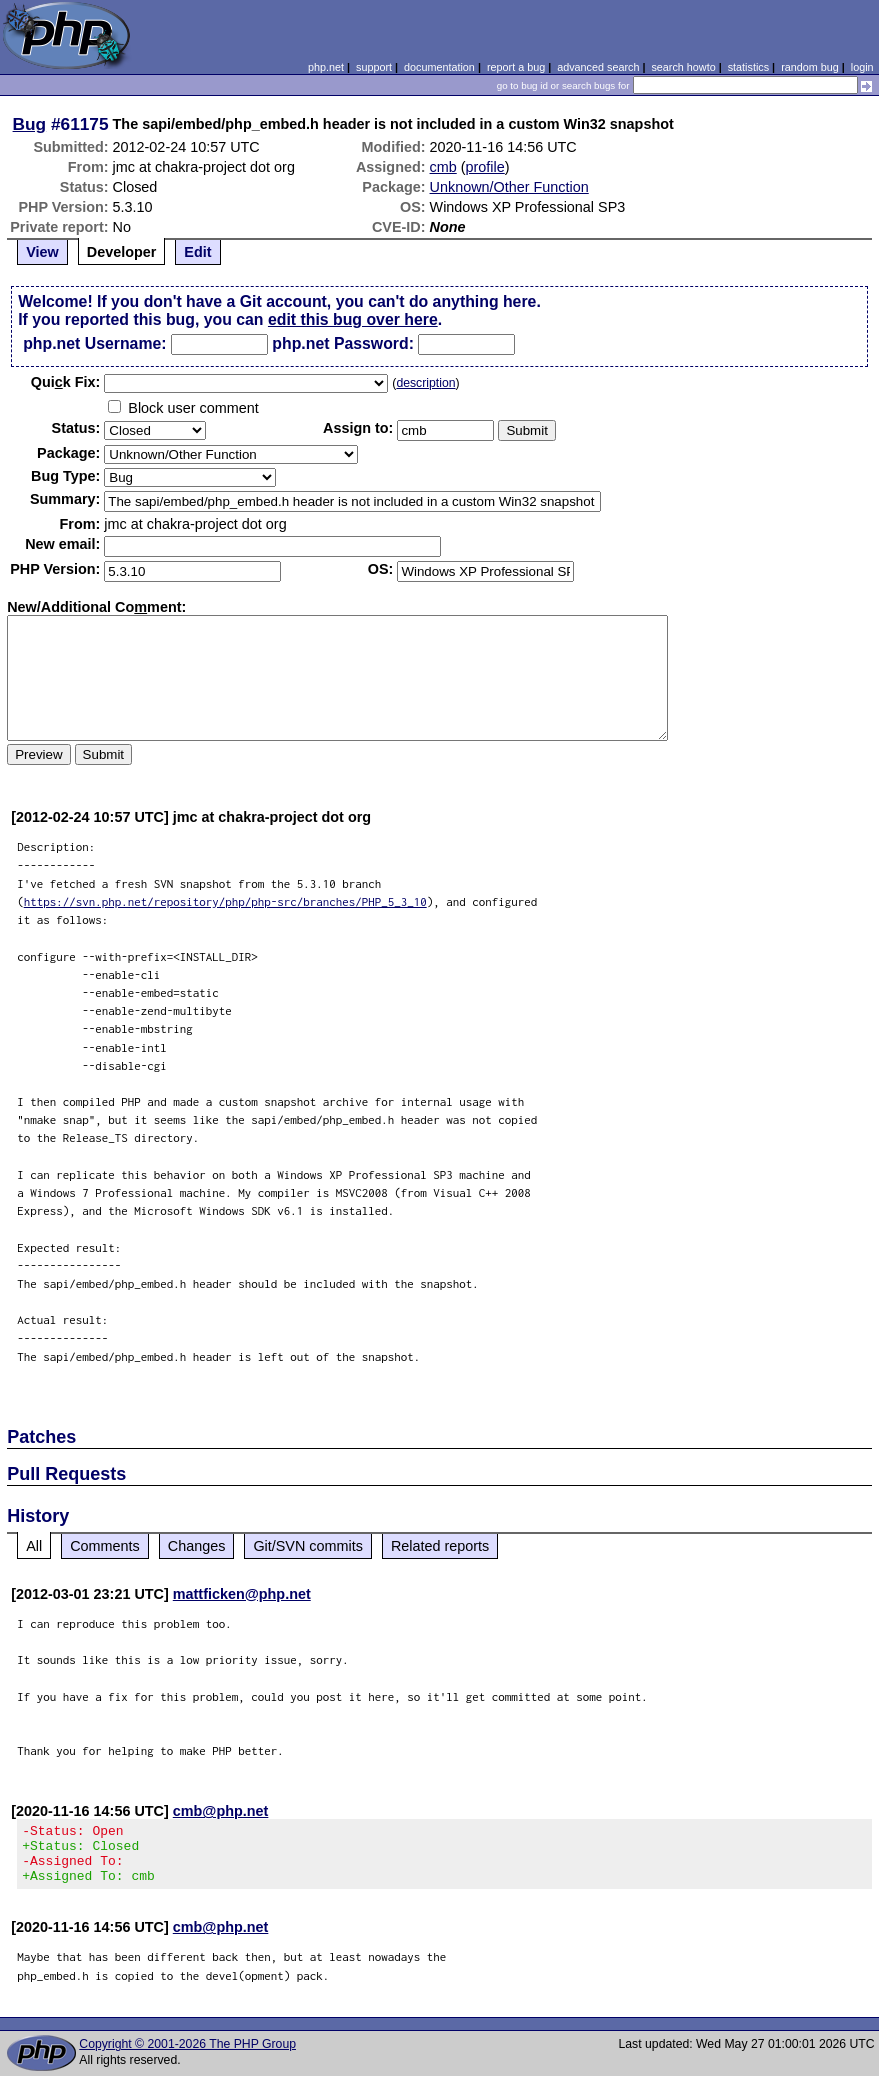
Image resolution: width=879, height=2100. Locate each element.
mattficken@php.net (242, 1594)
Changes (197, 1546)
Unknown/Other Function (509, 187)
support (374, 67)
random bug (810, 67)
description (425, 383)
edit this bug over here (353, 319)
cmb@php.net (221, 1811)
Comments (105, 1546)
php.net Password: (343, 343)
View (42, 252)
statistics (748, 67)
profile (485, 167)
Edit (197, 252)
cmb (443, 167)
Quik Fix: (66, 382)
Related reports (440, 1546)
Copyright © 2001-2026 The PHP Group (187, 2056)
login (862, 67)
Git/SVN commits (308, 1546)
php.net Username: (94, 343)
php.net (326, 67)
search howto (683, 67)
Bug (30, 124)
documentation (439, 67)
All (34, 1546)
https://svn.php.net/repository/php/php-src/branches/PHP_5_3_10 (225, 901)
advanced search (598, 67)
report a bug (516, 67)
